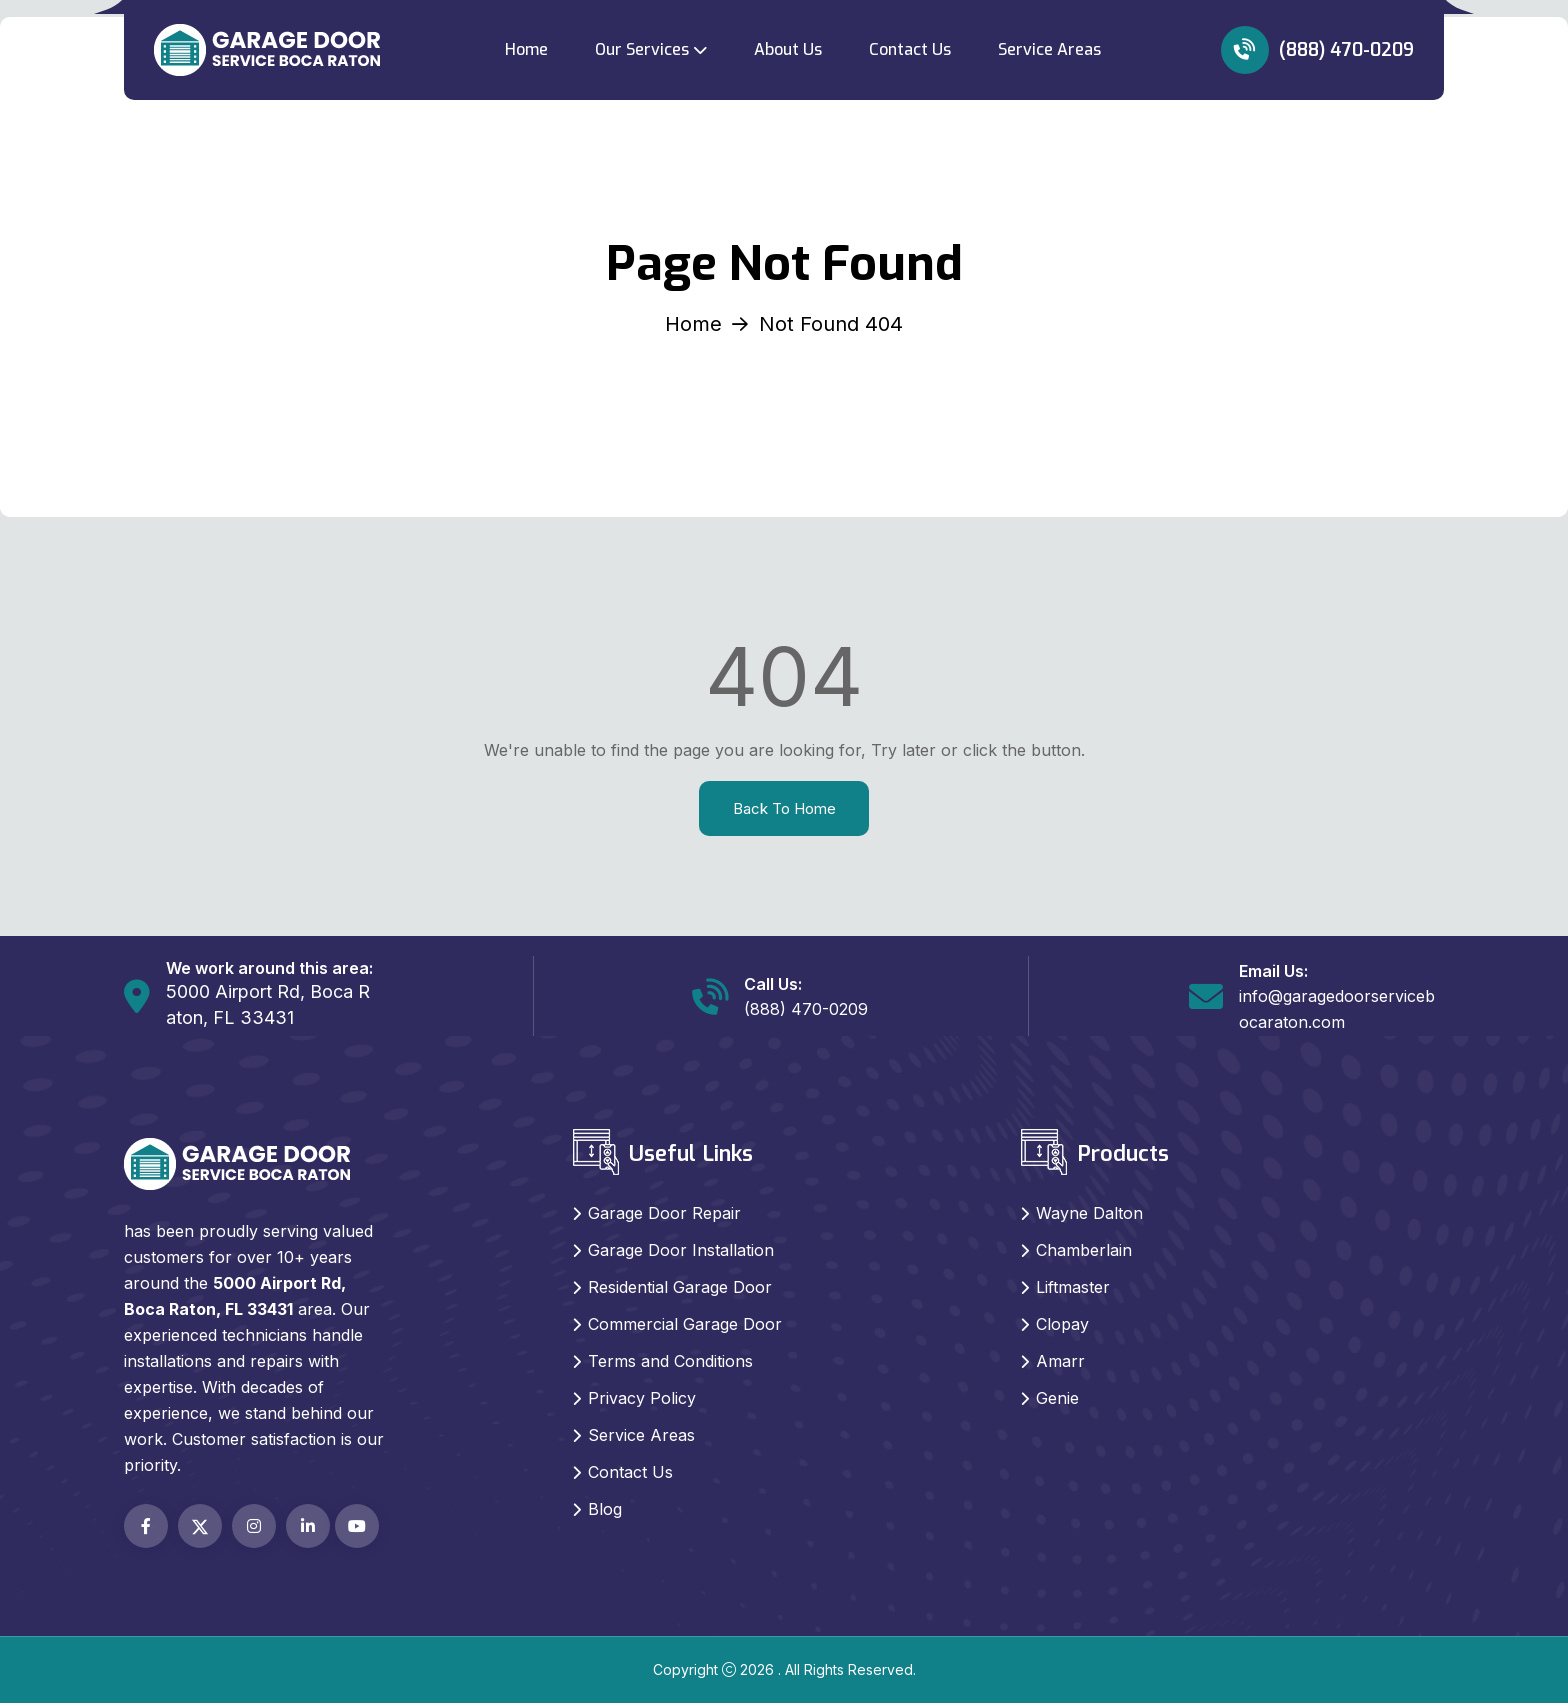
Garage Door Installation (681, 1250)
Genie (1057, 1398)
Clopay (1062, 1324)
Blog (605, 1509)
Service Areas (1049, 49)
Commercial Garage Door (685, 1324)
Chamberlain (1084, 1250)
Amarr (1060, 1361)
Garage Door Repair (664, 1213)
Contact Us (910, 49)
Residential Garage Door (680, 1287)
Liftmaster (1073, 1287)
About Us (788, 49)
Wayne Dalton (1089, 1213)
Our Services (642, 49)
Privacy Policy (642, 1398)
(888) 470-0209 (1317, 50)
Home (526, 49)
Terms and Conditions (670, 1361)
